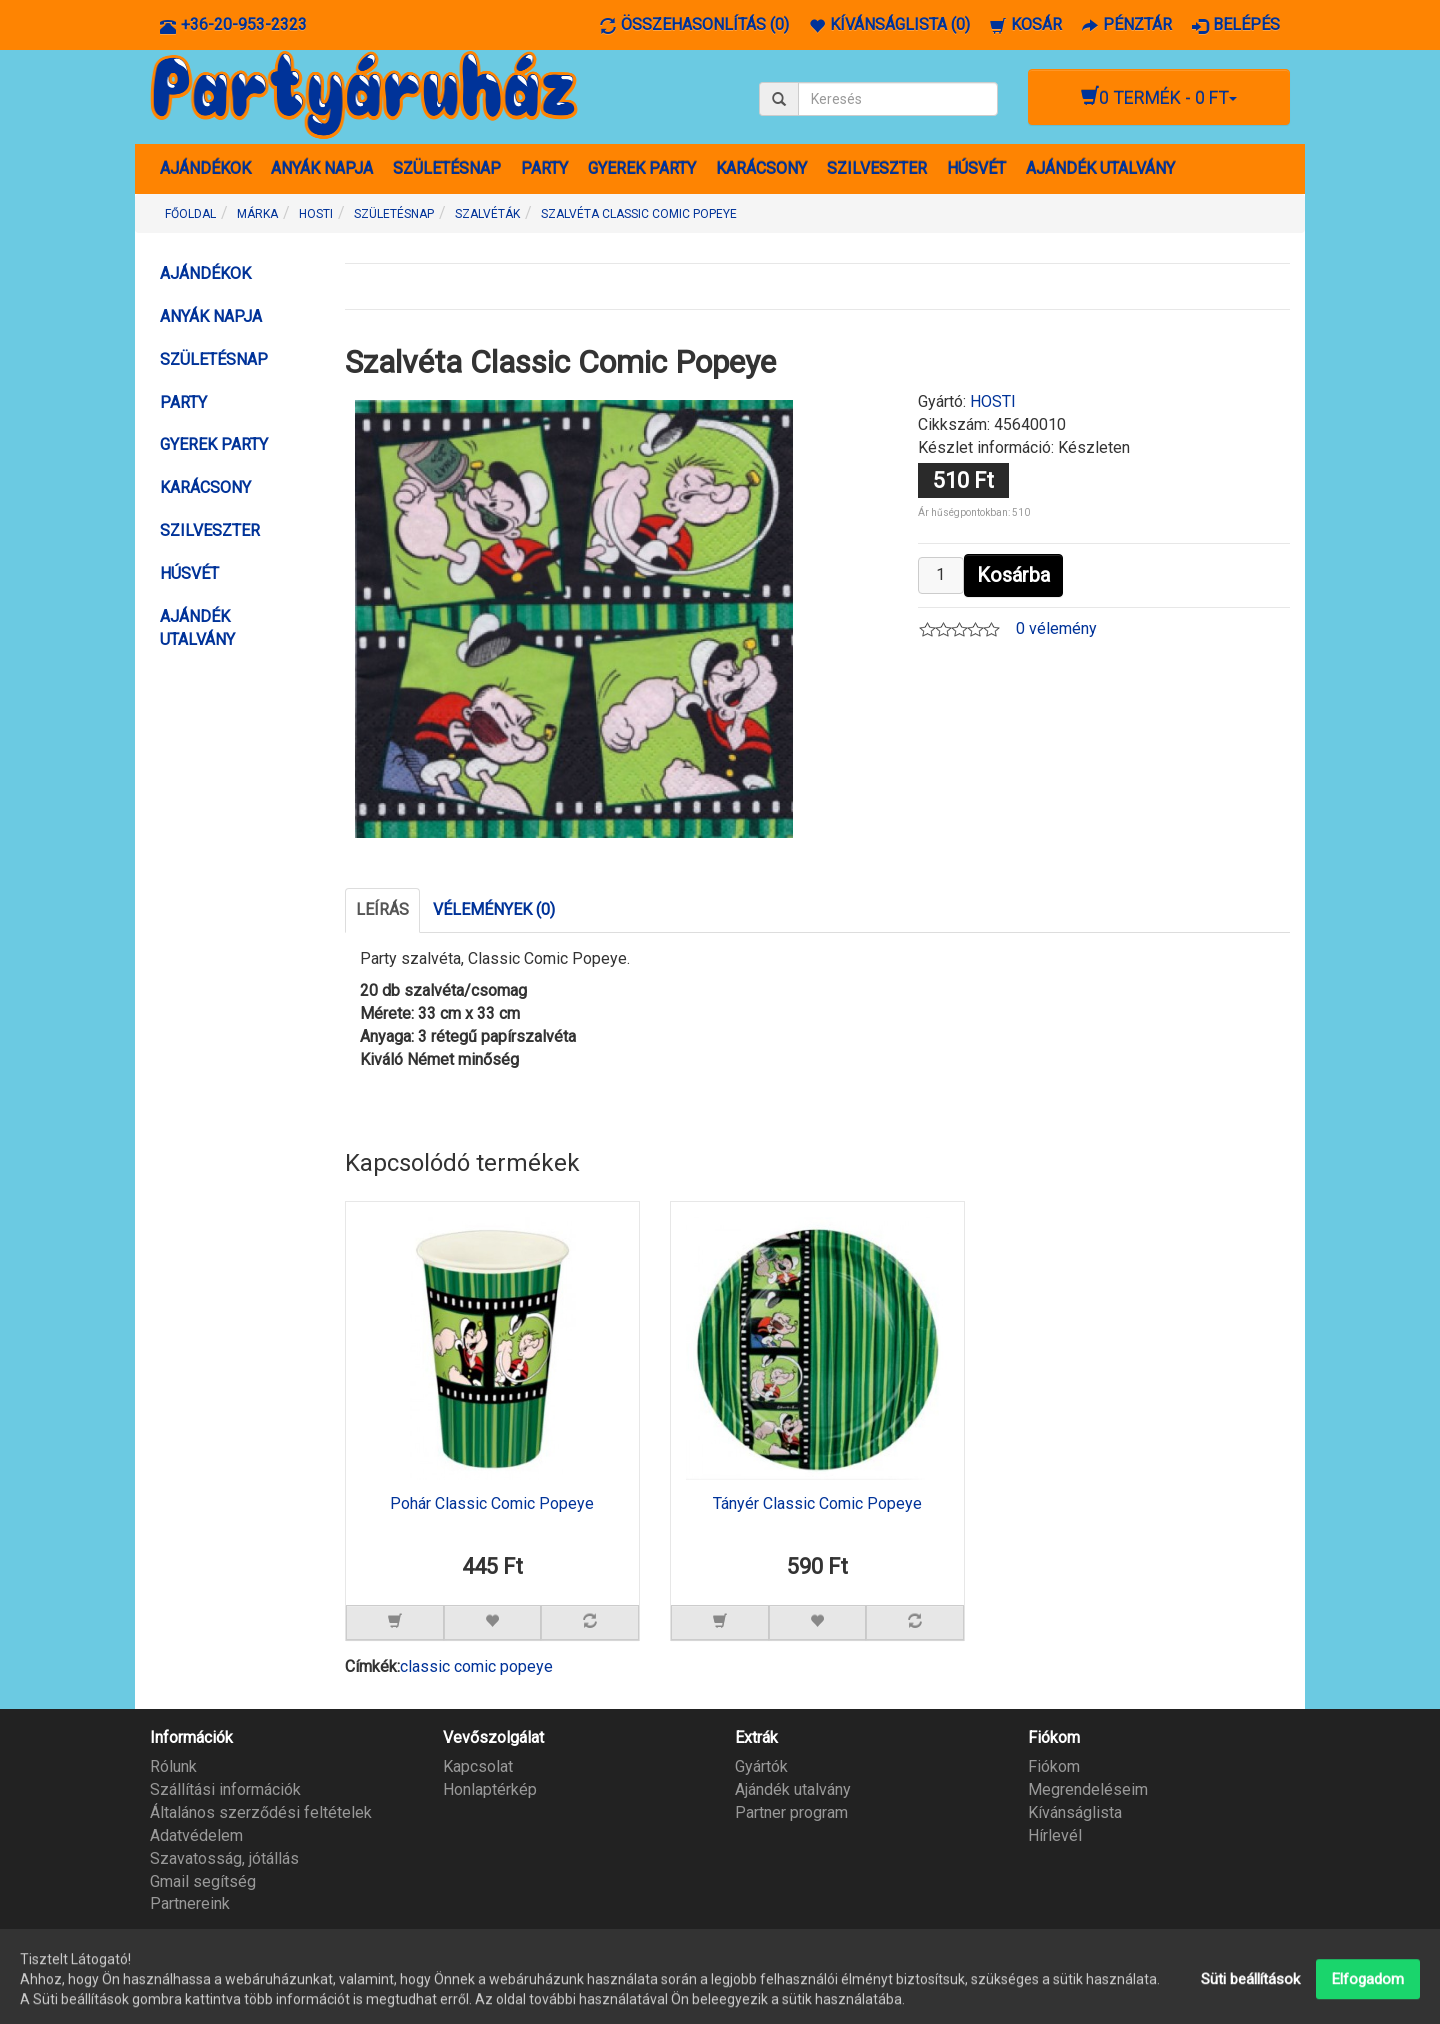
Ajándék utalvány (793, 1789)
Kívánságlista (1075, 1812)
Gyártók (761, 1766)
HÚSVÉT (976, 168)
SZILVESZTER (877, 168)
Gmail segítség (203, 1881)
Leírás (382, 909)
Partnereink (190, 1903)
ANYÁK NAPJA (322, 168)
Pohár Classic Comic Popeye (492, 1504)
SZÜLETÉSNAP (447, 168)
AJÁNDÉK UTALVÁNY (1100, 168)
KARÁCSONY (761, 168)
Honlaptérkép (490, 1789)
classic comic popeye (476, 1666)
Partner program (791, 1812)
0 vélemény (1056, 628)
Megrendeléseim (1088, 1789)
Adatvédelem (196, 1835)
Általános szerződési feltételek (261, 1812)
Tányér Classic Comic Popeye (817, 1504)
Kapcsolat (478, 1766)
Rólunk (173, 1766)
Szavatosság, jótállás (224, 1858)
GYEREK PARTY (642, 168)
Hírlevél (1055, 1835)
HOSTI (993, 401)
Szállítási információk (225, 1789)
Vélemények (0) (494, 909)
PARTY (544, 168)
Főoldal (190, 214)
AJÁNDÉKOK (205, 168)
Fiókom (1054, 1766)
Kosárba (1013, 575)
